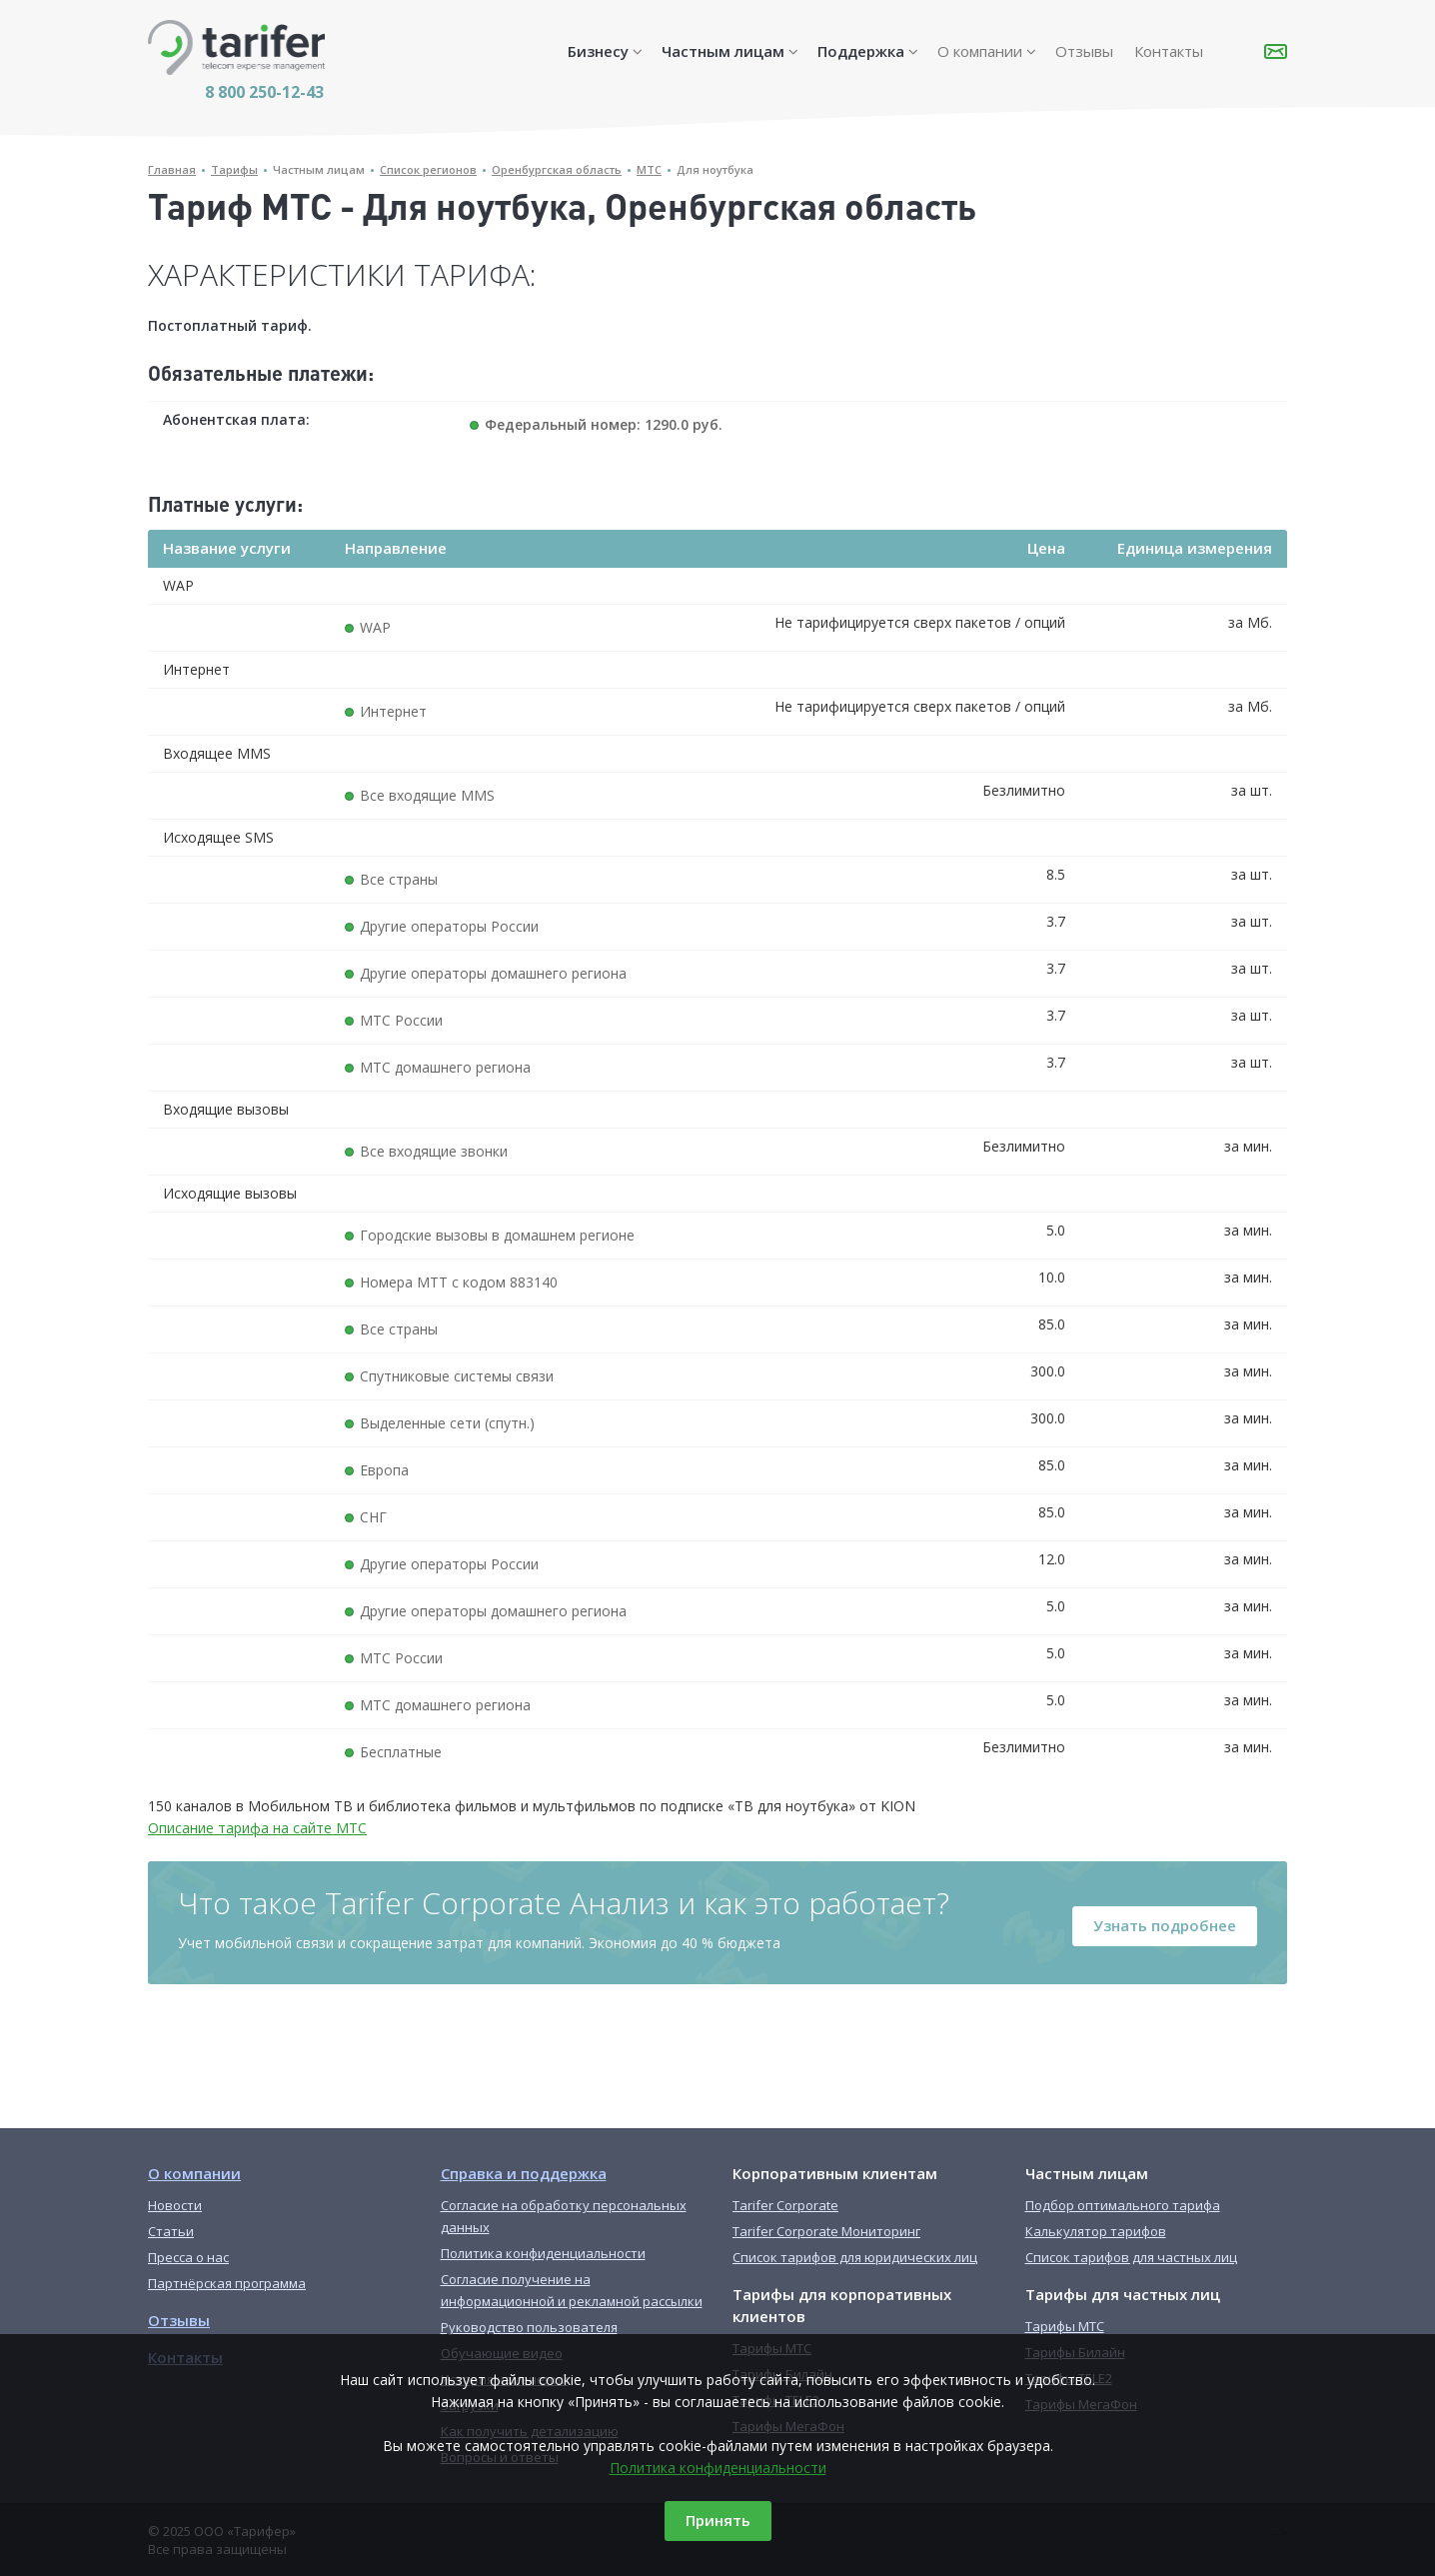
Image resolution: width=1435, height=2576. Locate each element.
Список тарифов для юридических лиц (854, 2257)
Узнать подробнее (1164, 1925)
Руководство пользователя (529, 2327)
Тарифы (234, 169)
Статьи (171, 2231)
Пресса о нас (188, 2257)
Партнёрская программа (227, 2283)
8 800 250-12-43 (264, 92)
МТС (649, 169)
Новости (175, 2205)
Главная (172, 169)
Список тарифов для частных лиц (1131, 2257)
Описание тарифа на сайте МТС (257, 1827)
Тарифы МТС (1064, 2326)
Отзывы (1084, 51)
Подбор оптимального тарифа (1122, 2205)
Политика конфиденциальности (718, 2467)
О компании (979, 51)
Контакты (1168, 51)
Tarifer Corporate (785, 2205)
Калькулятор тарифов (1095, 2231)
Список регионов (428, 169)
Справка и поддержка (524, 2173)
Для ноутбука (715, 169)
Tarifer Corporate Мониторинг (826, 2231)
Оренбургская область (557, 169)
